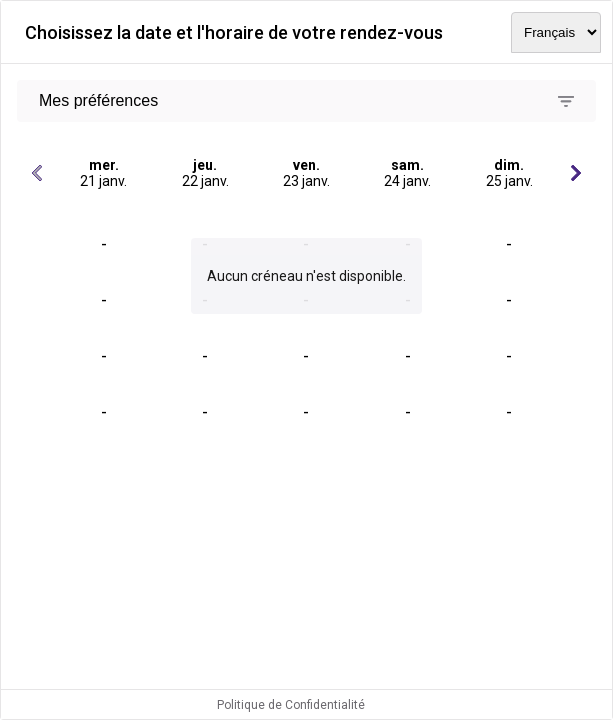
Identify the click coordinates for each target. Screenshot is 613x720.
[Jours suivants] (576, 173)
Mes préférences (98, 100)
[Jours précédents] (37, 173)
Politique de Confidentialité (291, 705)
